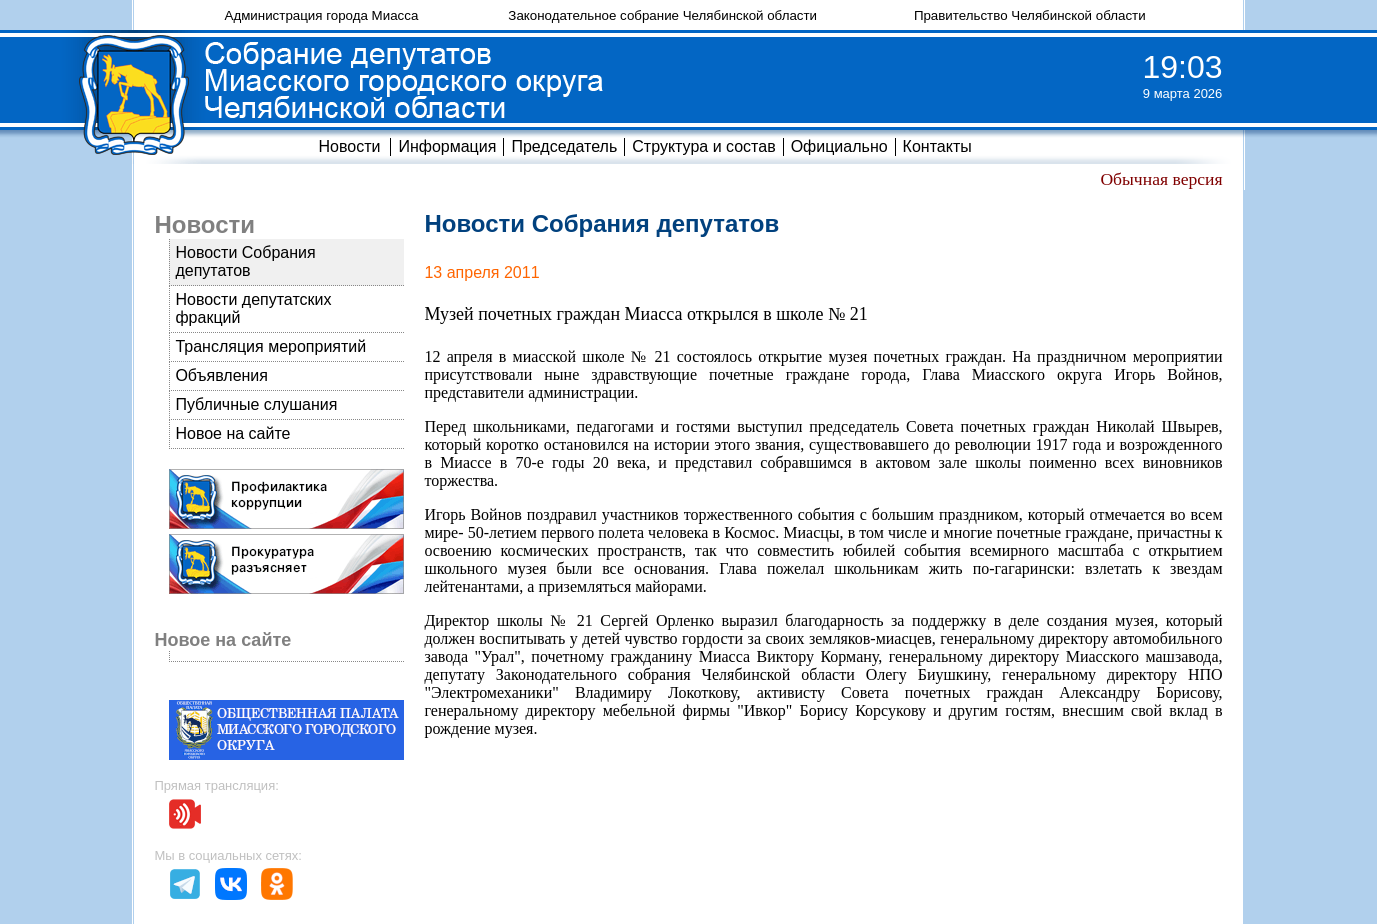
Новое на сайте (232, 433)
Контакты (937, 146)
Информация (447, 146)
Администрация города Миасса (322, 15)
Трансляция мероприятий (270, 346)
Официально (839, 146)
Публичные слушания (256, 404)
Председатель (564, 146)
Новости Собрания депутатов (245, 261)
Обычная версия (1161, 179)
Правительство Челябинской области (1030, 15)
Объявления (221, 375)
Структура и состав (703, 146)
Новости (349, 146)
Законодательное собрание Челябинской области (662, 15)
